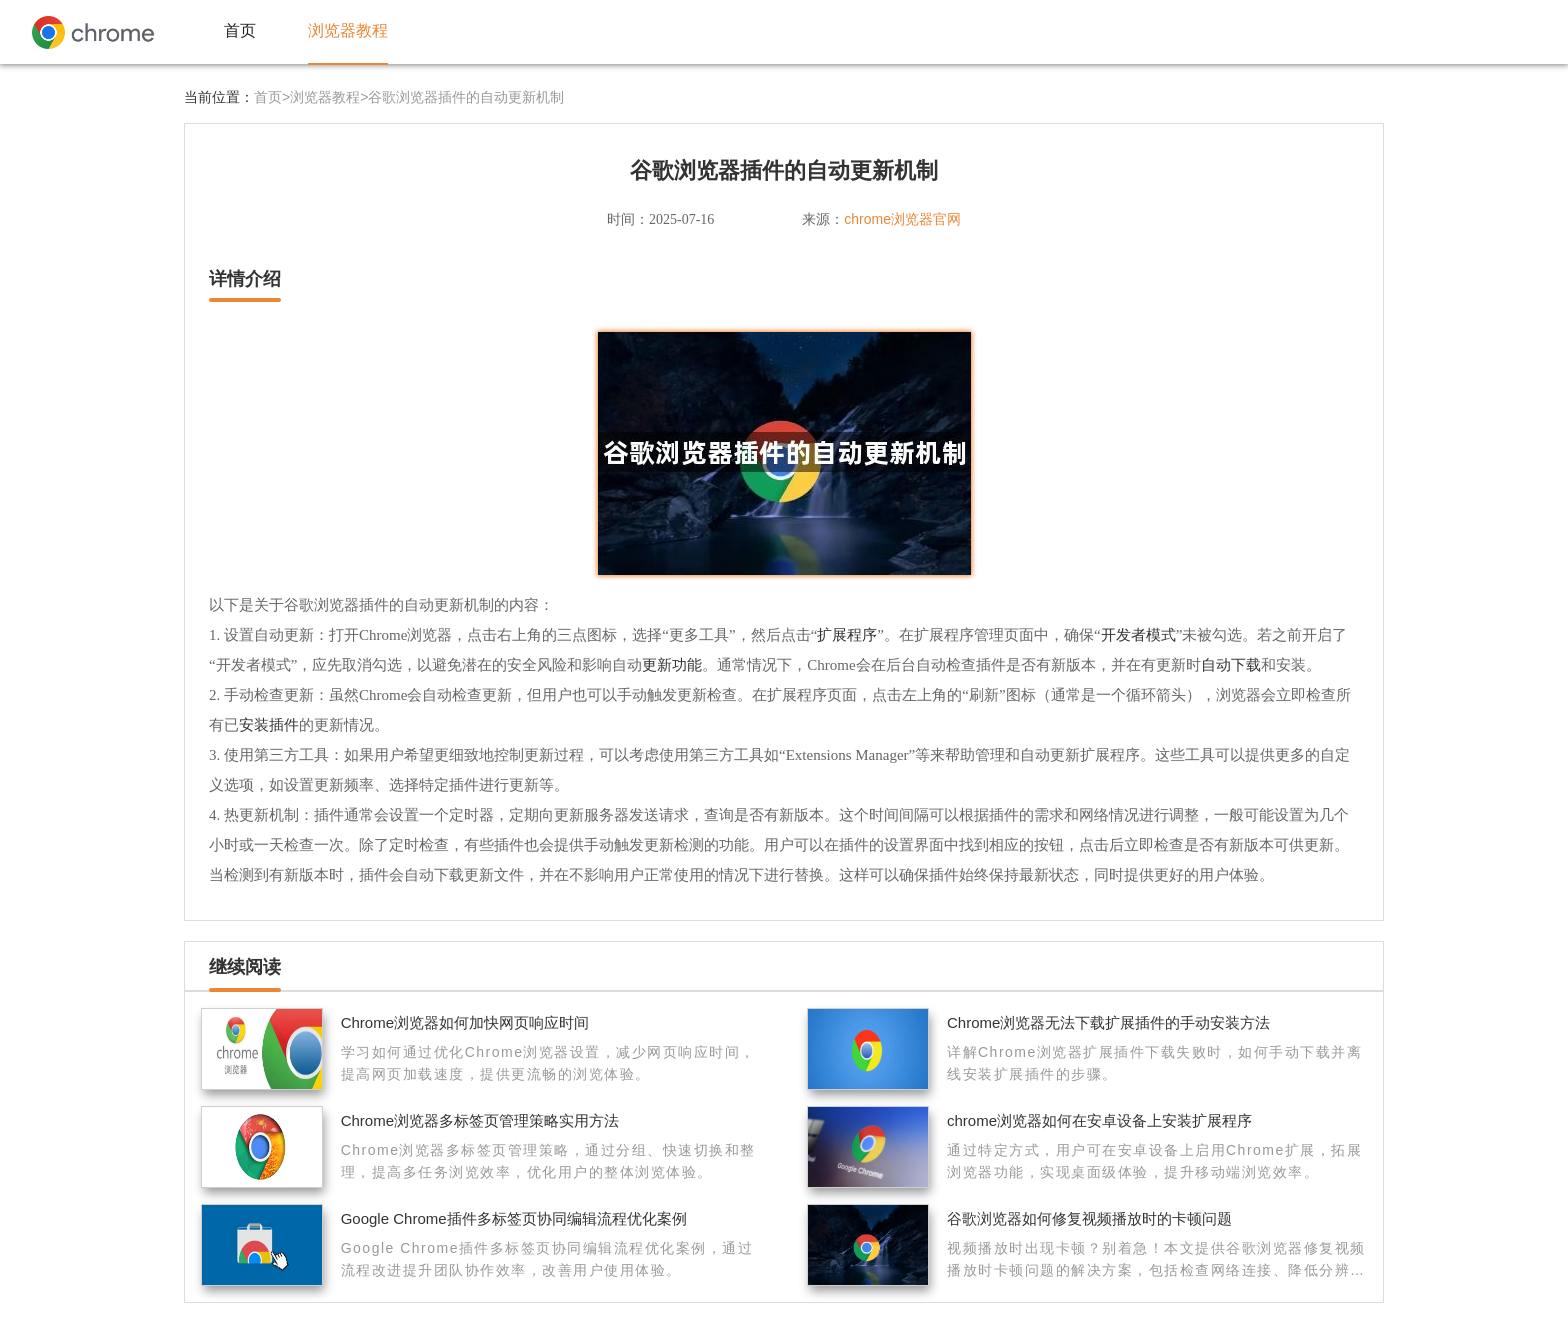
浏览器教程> (329, 97)
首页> (272, 97)
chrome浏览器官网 (902, 219)
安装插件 (269, 724)
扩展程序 (847, 634)
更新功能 (672, 664)
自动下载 (1231, 664)
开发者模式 (1138, 634)
